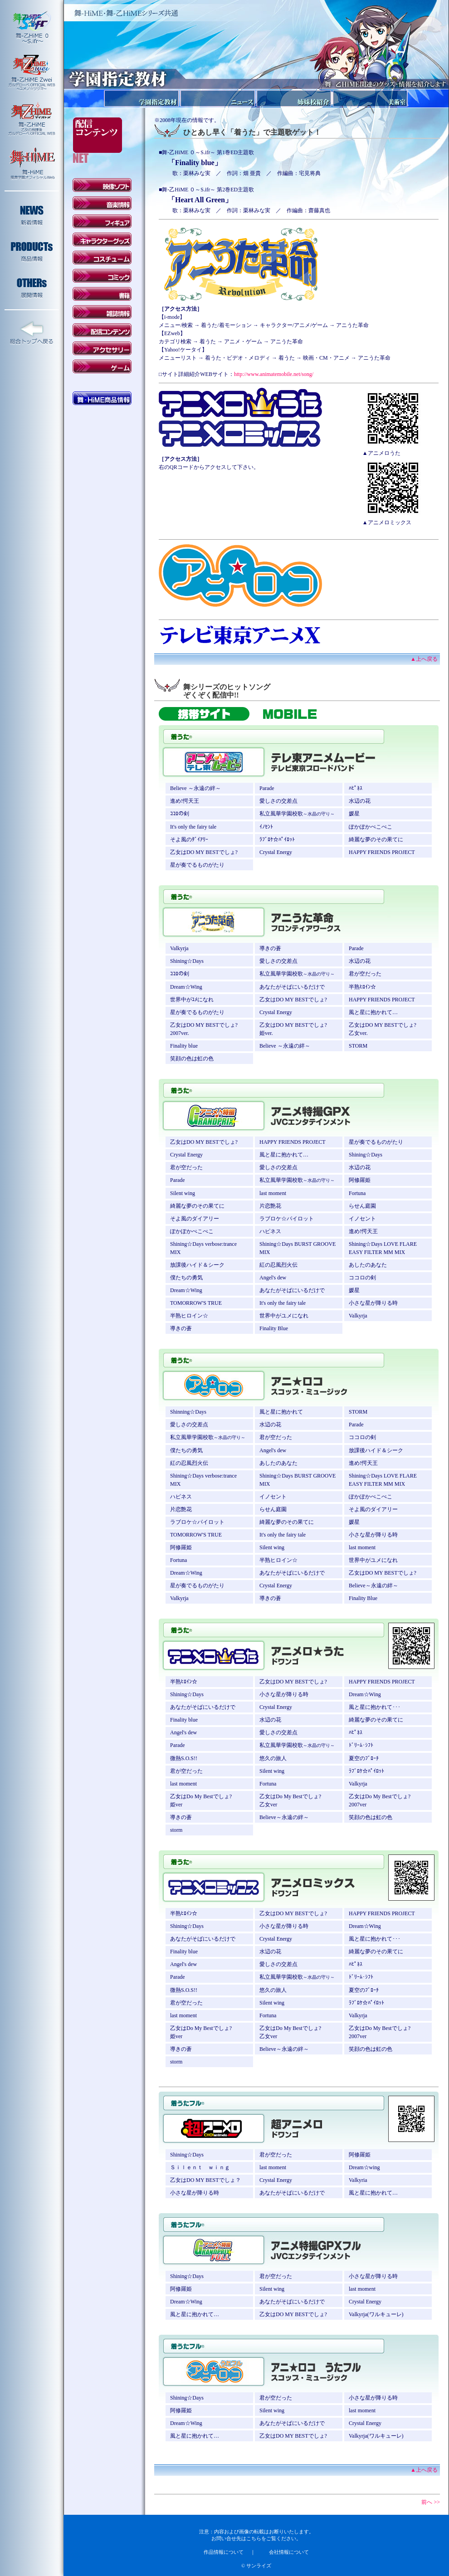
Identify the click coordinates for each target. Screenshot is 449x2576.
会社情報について (289, 2552)
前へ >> (430, 2502)
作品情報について (224, 2552)
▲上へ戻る (424, 659)
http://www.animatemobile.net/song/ (273, 374)
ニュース (218, 98)
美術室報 (370, 98)
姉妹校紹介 (294, 98)
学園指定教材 (141, 98)
